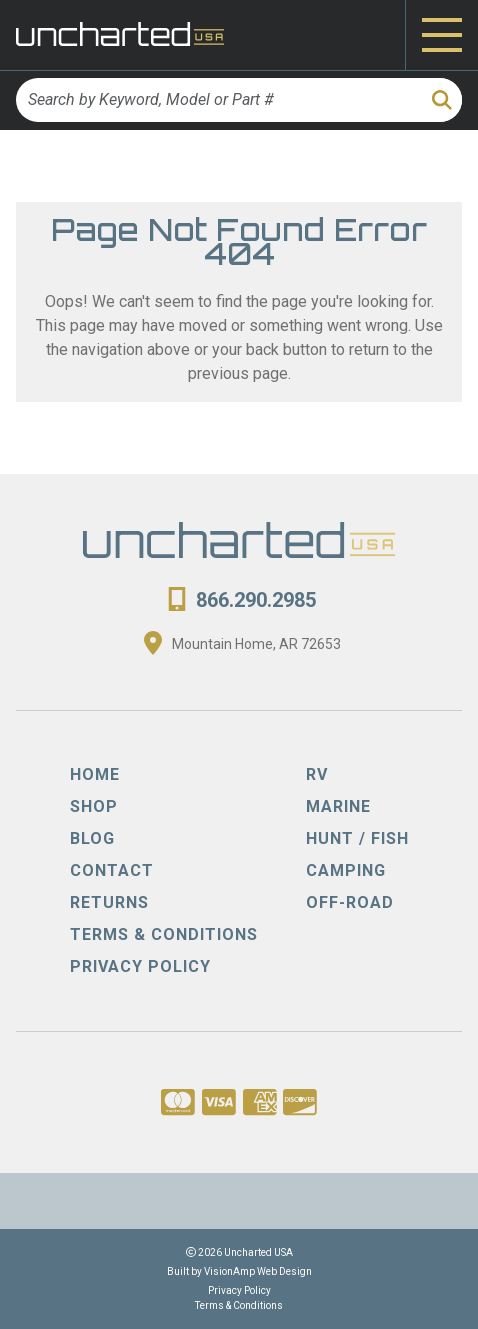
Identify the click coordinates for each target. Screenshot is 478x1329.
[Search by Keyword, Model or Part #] (217, 100)
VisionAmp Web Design (258, 1271)
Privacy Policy (239, 1290)
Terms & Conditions (239, 1305)
